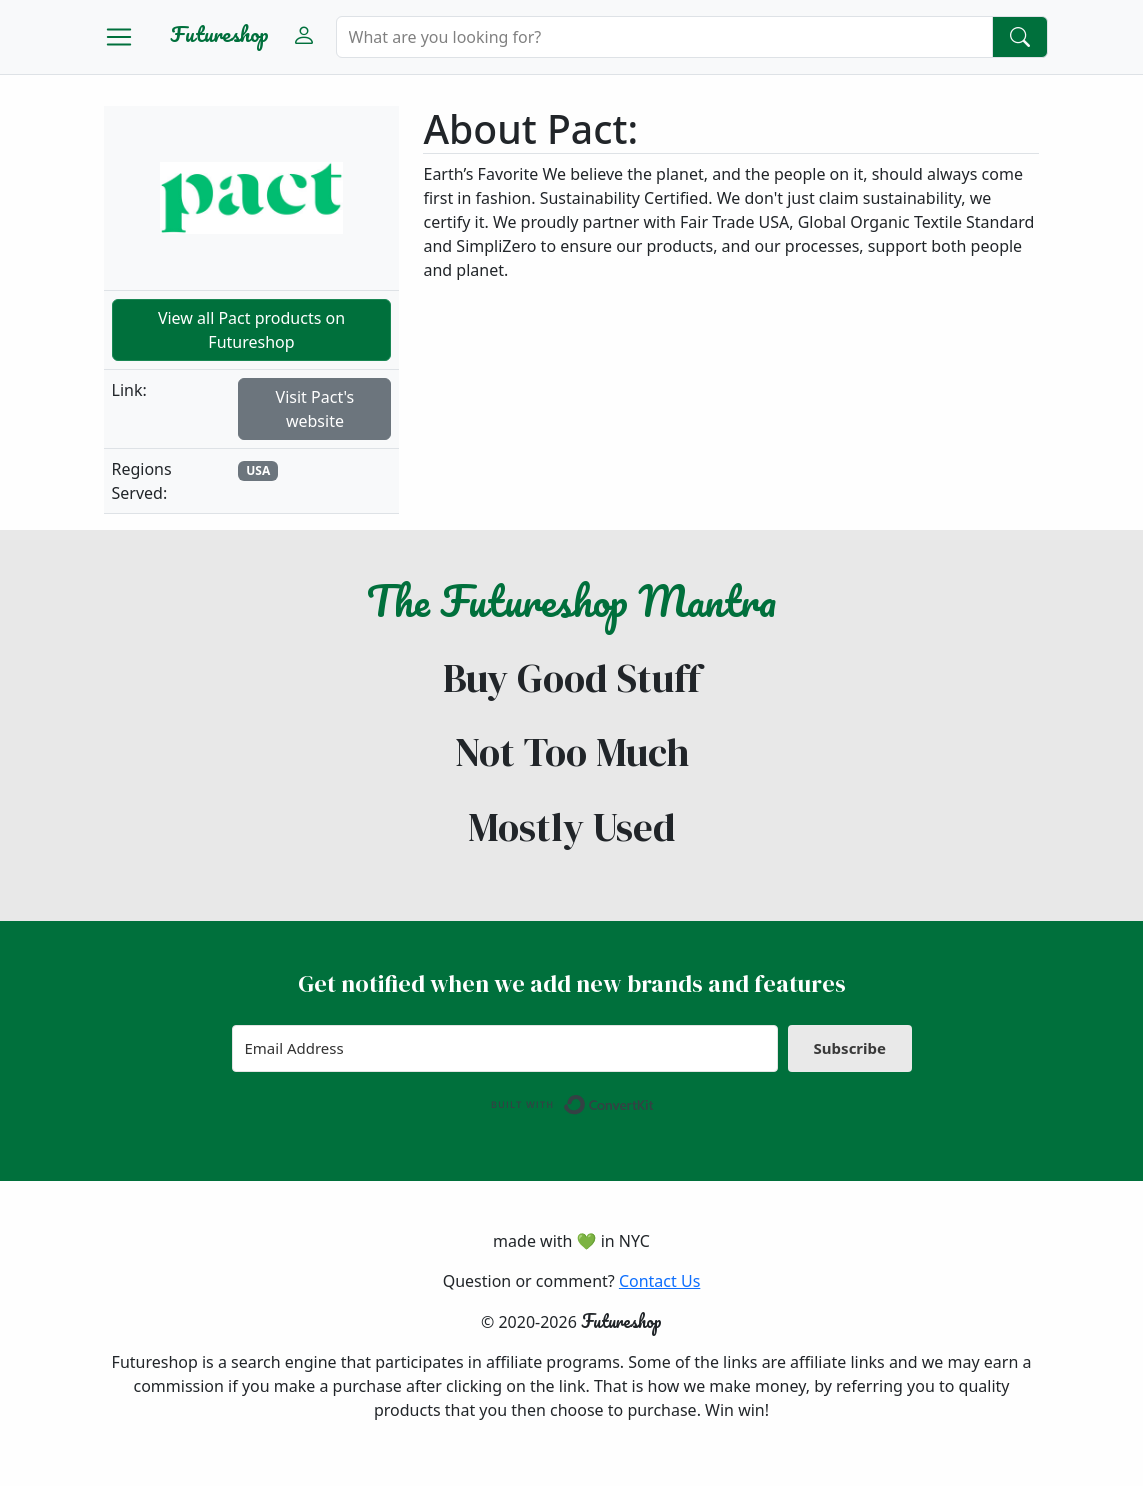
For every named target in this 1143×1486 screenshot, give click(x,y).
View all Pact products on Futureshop (251, 330)
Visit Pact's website (315, 409)
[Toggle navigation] (119, 37)
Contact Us (659, 1281)
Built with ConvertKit (654, 1100)
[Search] (664, 37)
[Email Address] (505, 1048)
